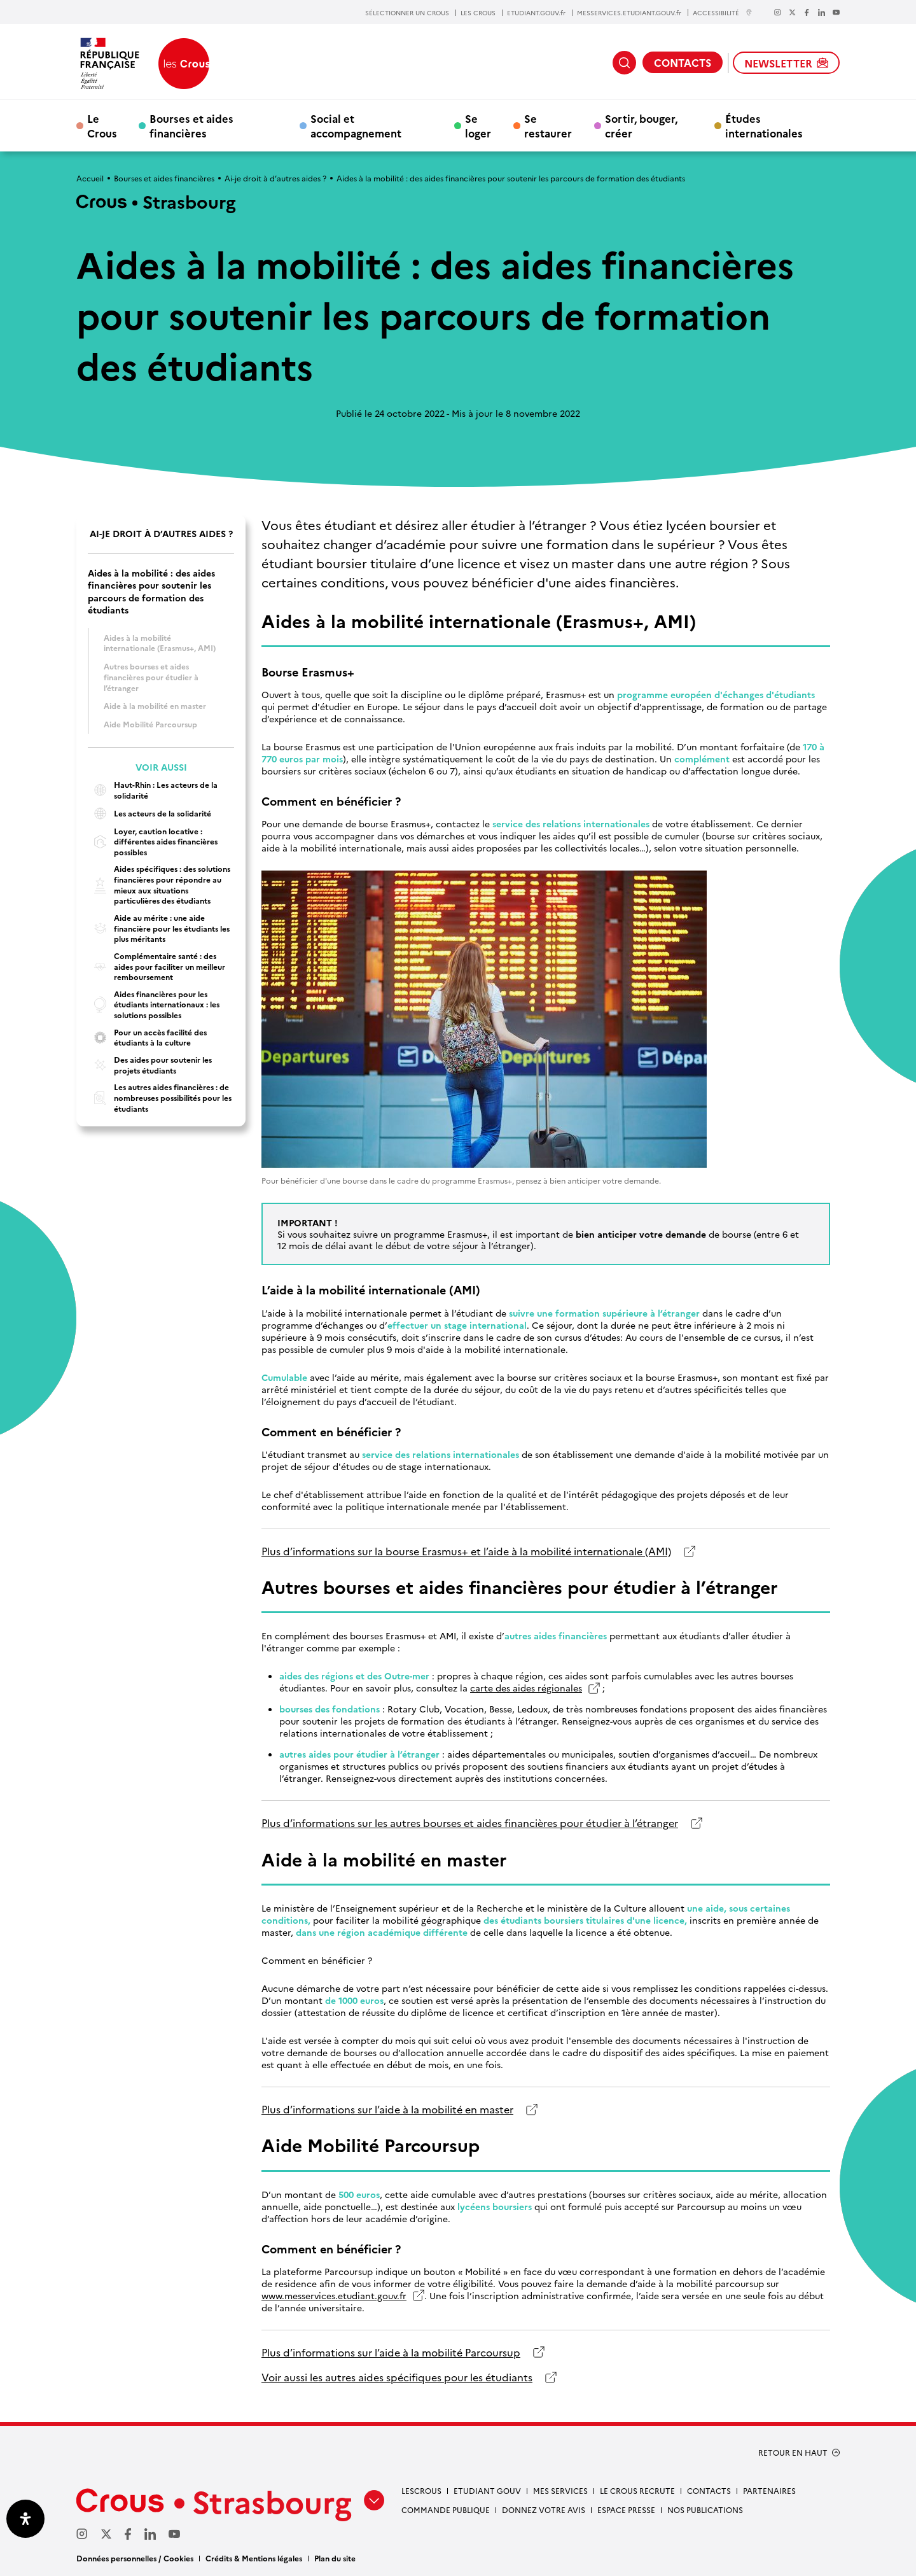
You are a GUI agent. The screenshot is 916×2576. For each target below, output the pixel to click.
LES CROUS (478, 13)
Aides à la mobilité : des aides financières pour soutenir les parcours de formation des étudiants (151, 591)
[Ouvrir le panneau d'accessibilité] (25, 2519)
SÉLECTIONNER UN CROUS (407, 13)
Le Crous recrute (637, 2490)
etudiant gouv (487, 2490)
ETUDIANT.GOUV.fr (536, 13)
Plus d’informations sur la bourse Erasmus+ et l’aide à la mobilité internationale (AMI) (466, 1551)
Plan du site (335, 2557)
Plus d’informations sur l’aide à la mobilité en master (387, 2109)
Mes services (560, 2490)
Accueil (90, 177)
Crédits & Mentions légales (253, 2557)
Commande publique (445, 2509)
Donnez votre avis (543, 2509)
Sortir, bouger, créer (641, 125)
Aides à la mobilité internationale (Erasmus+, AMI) (160, 643)
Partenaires (769, 2490)
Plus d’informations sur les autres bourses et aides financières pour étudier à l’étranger (469, 1823)
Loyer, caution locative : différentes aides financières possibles (153, 841)
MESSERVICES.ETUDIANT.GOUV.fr (629, 13)
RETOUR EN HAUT (793, 2452)
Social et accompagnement (355, 125)
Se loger (478, 125)
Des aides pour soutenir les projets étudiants (150, 1064)
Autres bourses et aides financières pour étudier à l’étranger (151, 676)
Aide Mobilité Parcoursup (150, 723)
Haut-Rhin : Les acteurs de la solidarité (153, 790)
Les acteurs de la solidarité (149, 814)
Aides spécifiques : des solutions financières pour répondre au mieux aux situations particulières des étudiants (159, 885)
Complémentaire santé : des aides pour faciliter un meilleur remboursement (156, 966)
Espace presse (626, 2509)
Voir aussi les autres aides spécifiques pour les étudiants (396, 2377)
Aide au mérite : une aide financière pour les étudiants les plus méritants (159, 928)
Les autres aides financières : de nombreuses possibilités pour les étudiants (160, 1097)
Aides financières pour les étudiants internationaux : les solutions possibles (153, 1004)
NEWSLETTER (786, 63)
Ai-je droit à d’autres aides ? (275, 177)
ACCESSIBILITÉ (723, 12)
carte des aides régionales (526, 1688)
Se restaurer (548, 125)
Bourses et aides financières (191, 125)
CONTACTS (682, 62)
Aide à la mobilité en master (155, 705)
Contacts (709, 2490)
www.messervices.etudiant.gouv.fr (333, 2296)
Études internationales (764, 125)
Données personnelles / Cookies (134, 2557)
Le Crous (102, 125)
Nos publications (705, 2509)
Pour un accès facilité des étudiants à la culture (147, 1037)
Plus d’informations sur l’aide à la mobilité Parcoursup (390, 2352)
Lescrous (421, 2490)
